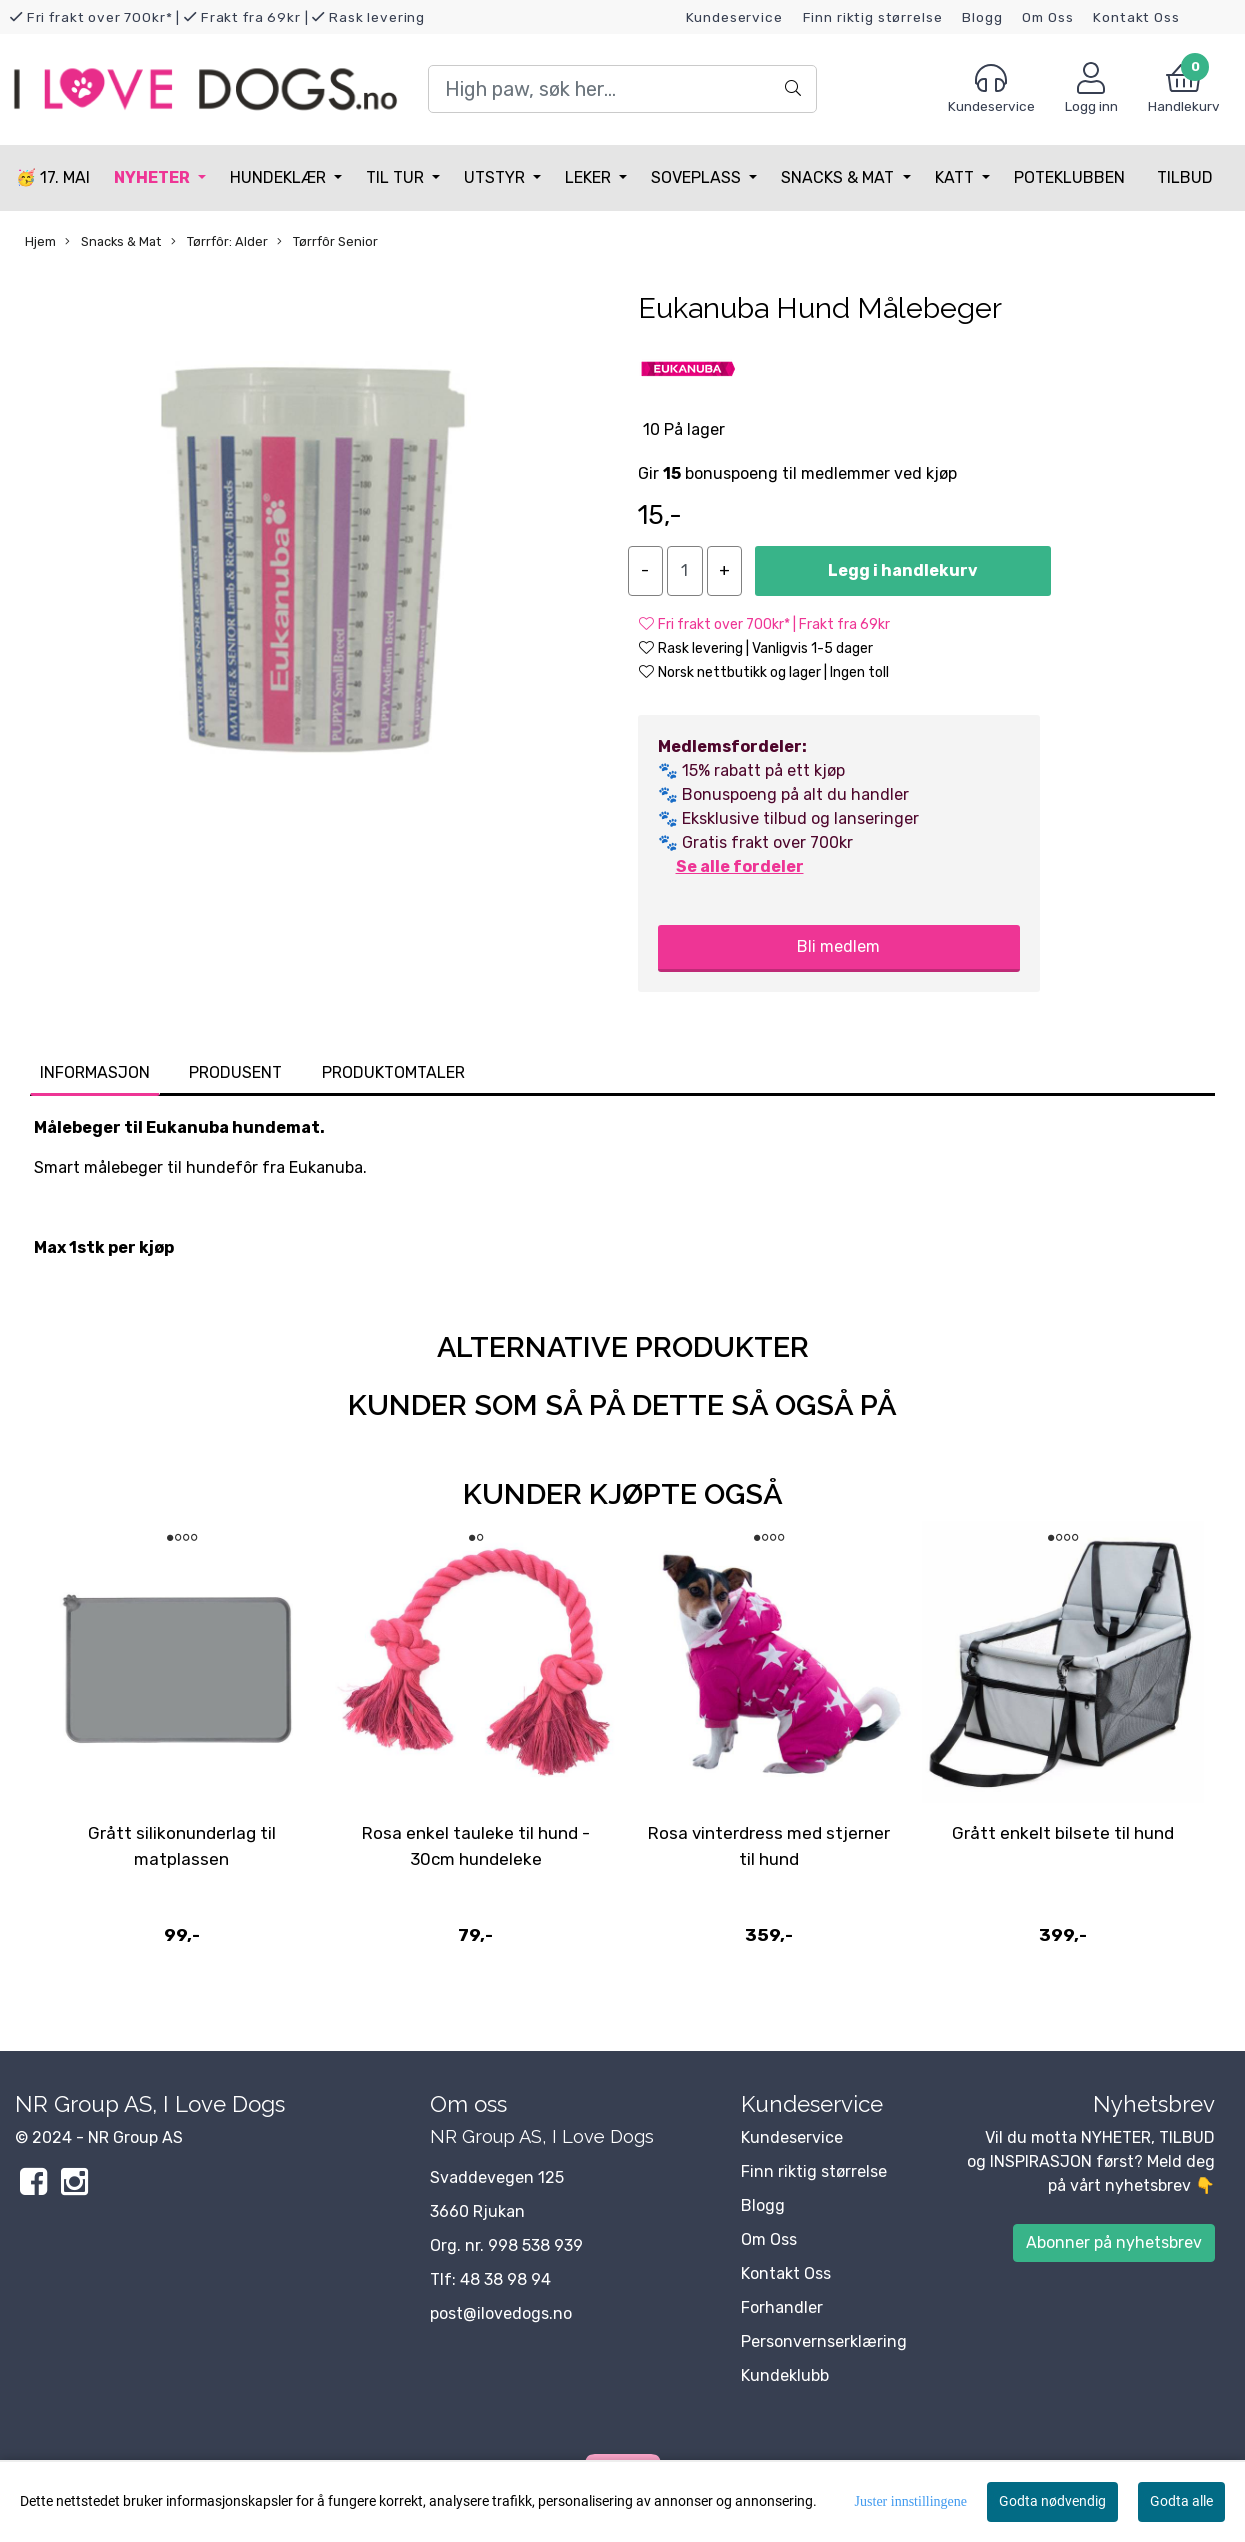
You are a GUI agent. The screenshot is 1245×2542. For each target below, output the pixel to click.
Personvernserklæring (824, 2341)
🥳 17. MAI (53, 177)
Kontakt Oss (1136, 17)
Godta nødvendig (1052, 2501)
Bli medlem (838, 946)
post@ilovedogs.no (501, 2313)
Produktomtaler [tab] (393, 1072)
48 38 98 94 (505, 2279)
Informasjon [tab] (95, 1072)
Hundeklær (280, 177)
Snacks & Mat (839, 177)
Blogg (982, 17)
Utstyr (496, 177)
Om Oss (1047, 17)
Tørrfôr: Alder (219, 242)
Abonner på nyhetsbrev (1114, 2242)
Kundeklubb (785, 2375)
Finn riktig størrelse (873, 17)
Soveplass (698, 177)
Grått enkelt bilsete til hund (1063, 1833)
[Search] (622, 89)
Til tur (397, 177)
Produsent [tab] (235, 1072)
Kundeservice (734, 17)
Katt (956, 177)
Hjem (40, 241)
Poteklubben (1069, 177)
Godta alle (1181, 2501)
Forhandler (782, 2307)
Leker (590, 177)
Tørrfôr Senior (327, 242)
